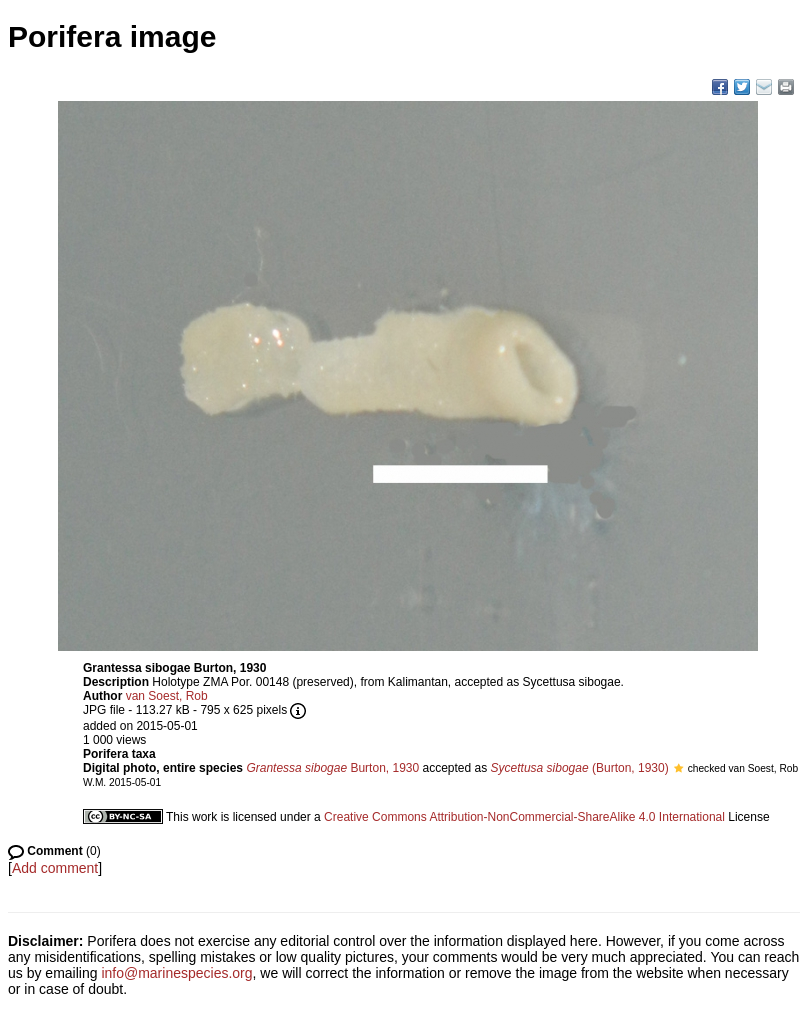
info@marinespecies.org (176, 973)
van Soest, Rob (167, 696)
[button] (678, 768)
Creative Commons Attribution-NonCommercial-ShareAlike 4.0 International (524, 817)
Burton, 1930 (332, 768)
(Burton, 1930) (580, 768)
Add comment (55, 868)
